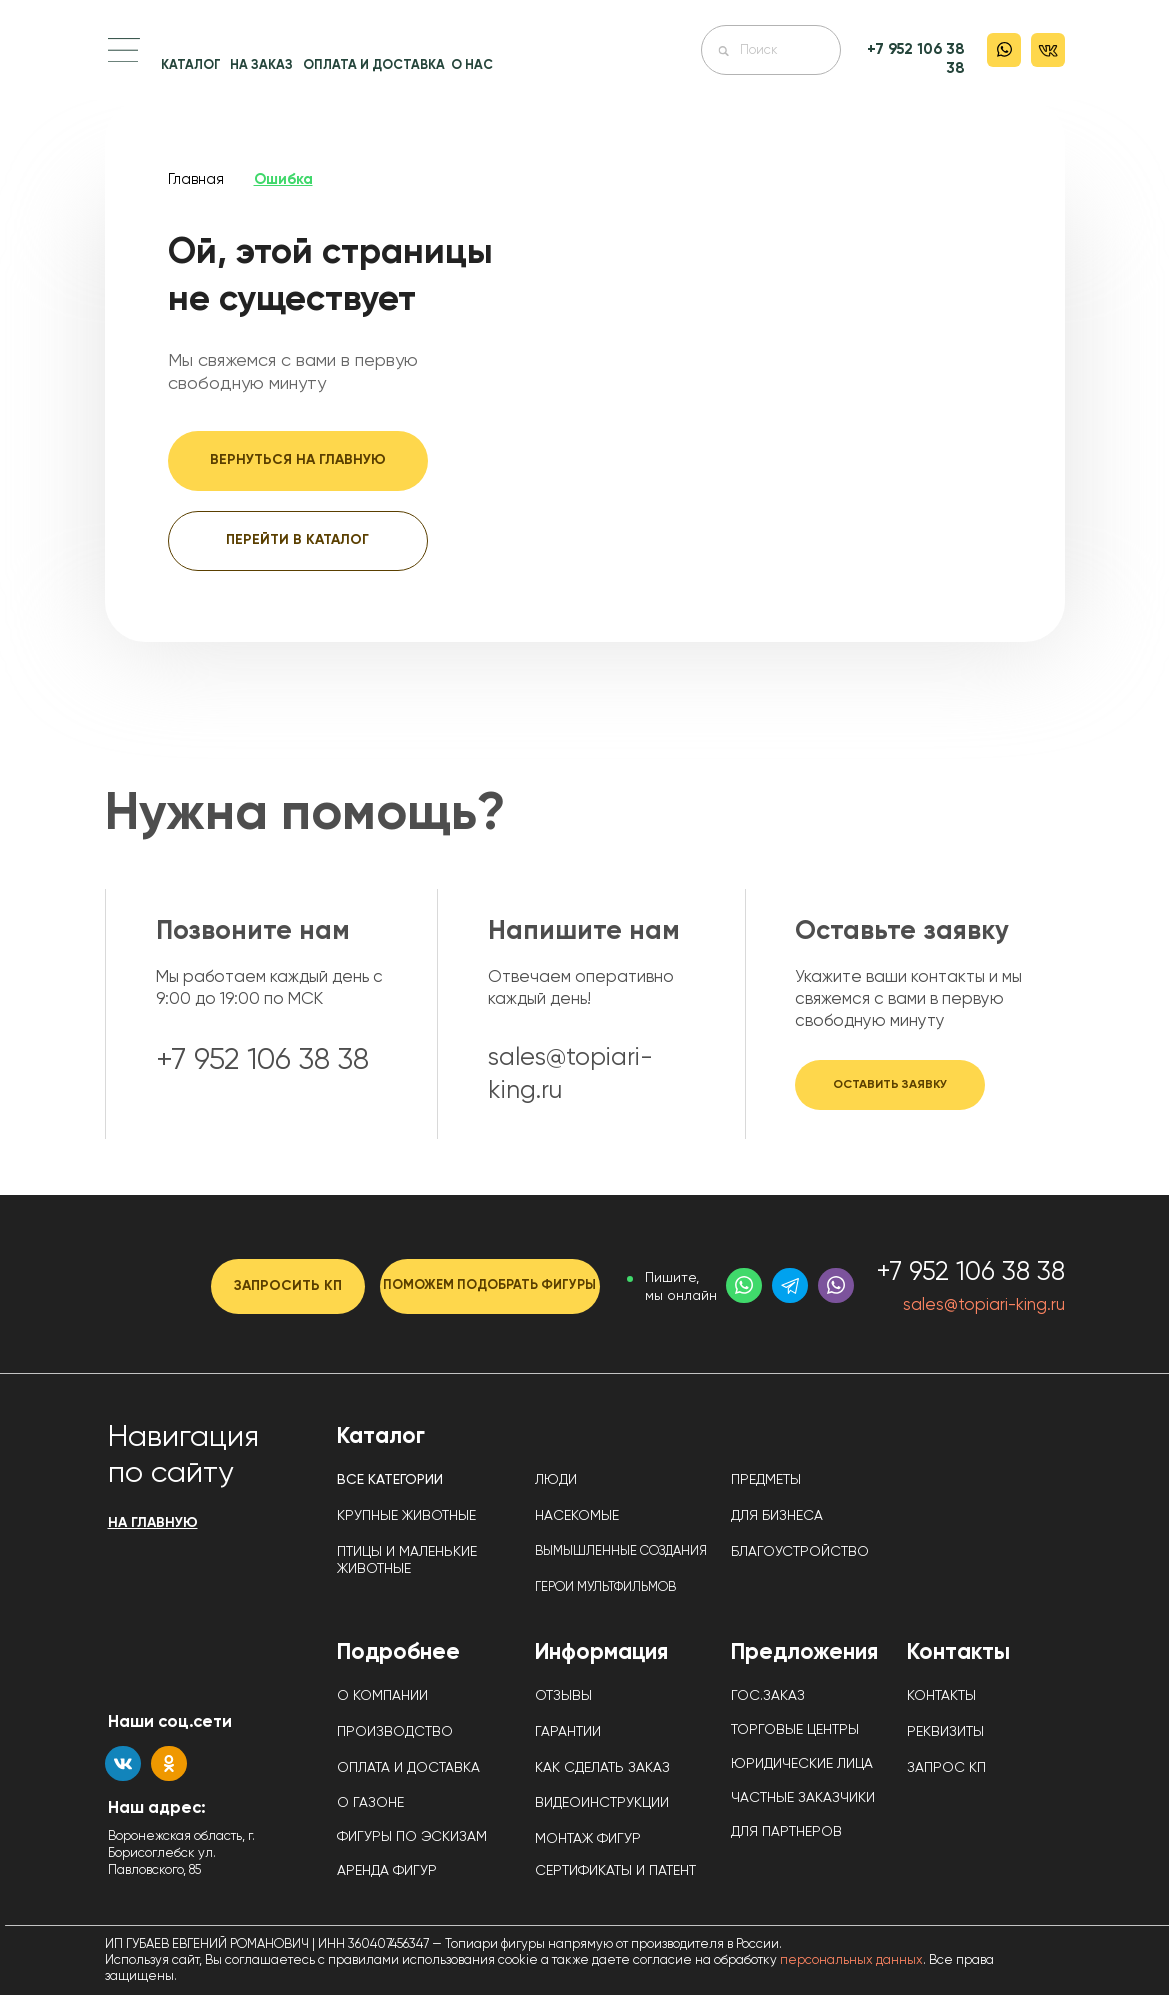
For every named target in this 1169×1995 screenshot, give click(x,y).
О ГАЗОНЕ (370, 1803)
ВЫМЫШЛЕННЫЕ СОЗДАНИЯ (621, 1551)
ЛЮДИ (556, 1480)
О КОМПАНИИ (382, 1696)
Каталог (381, 1437)
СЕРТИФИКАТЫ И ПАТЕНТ (615, 1871)
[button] (124, 50)
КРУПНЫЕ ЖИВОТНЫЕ (406, 1516)
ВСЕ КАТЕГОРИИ (390, 1480)
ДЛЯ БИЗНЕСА (777, 1516)
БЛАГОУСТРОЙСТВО (800, 1552)
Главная (196, 179)
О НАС (472, 65)
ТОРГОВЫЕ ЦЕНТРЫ (795, 1730)
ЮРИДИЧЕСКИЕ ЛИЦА (802, 1764)
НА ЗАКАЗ (261, 65)
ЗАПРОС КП (946, 1768)
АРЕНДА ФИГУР (387, 1871)
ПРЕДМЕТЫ (766, 1480)
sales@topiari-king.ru (984, 1305)
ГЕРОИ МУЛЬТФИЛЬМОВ (605, 1587)
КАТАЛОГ (191, 65)
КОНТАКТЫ (941, 1696)
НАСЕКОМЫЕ (577, 1516)
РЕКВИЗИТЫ (945, 1732)
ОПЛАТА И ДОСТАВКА (374, 65)
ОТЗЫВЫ (563, 1696)
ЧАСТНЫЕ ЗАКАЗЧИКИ (803, 1798)
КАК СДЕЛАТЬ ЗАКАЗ (602, 1768)
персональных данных (851, 1960)
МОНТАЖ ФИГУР (588, 1839)
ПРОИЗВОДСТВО (395, 1732)
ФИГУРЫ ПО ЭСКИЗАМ (412, 1837)
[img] (586, 72)
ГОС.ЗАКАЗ (768, 1696)
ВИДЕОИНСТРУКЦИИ (602, 1803)
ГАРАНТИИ (568, 1732)
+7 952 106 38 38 (970, 1273)
